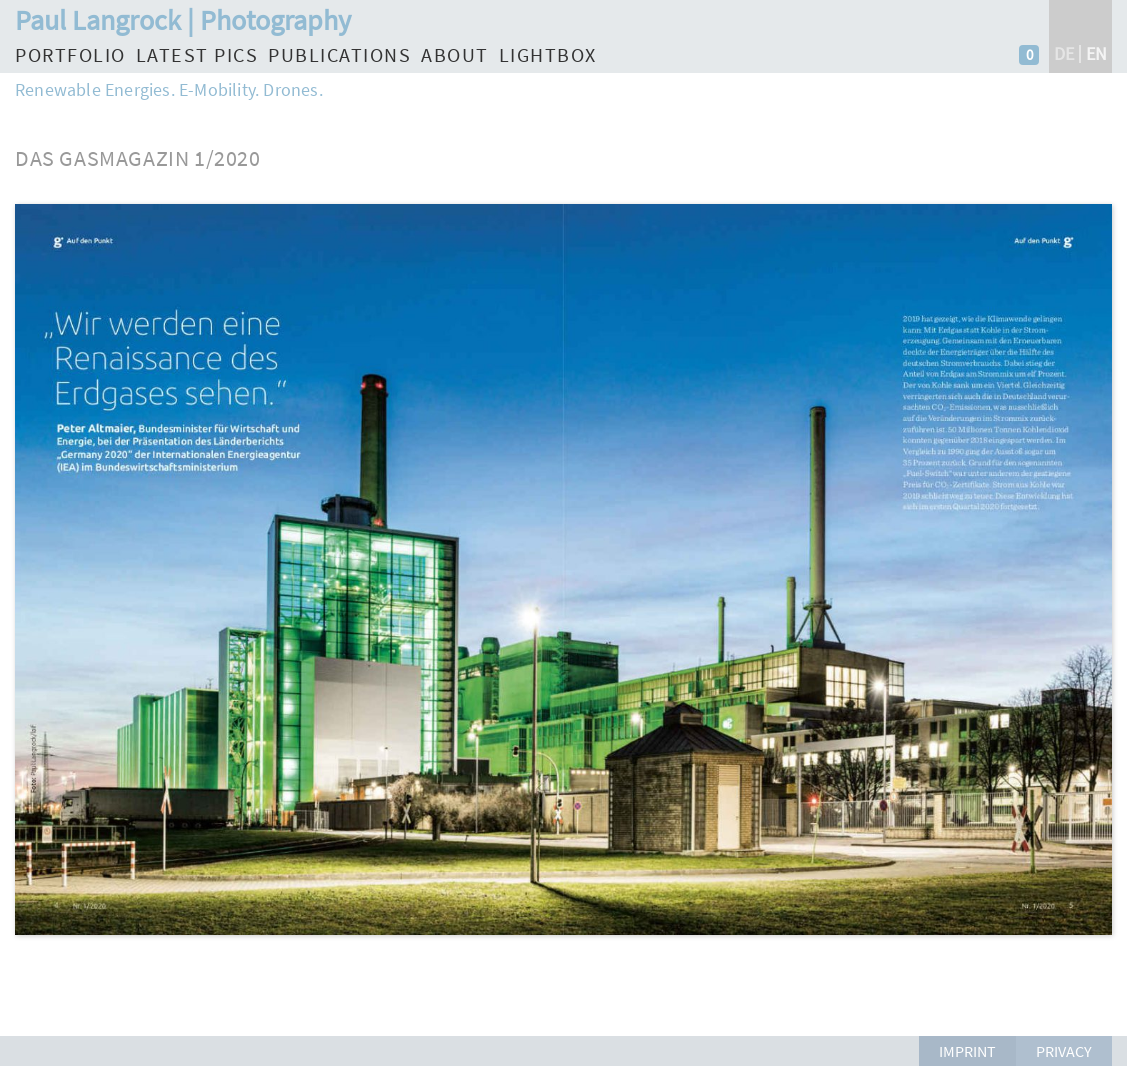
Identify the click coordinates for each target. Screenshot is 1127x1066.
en (1096, 53)
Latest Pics (197, 54)
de (1064, 53)
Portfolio (70, 54)
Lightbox (548, 54)
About (455, 54)
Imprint (967, 1051)
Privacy (1064, 1051)
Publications (339, 54)
